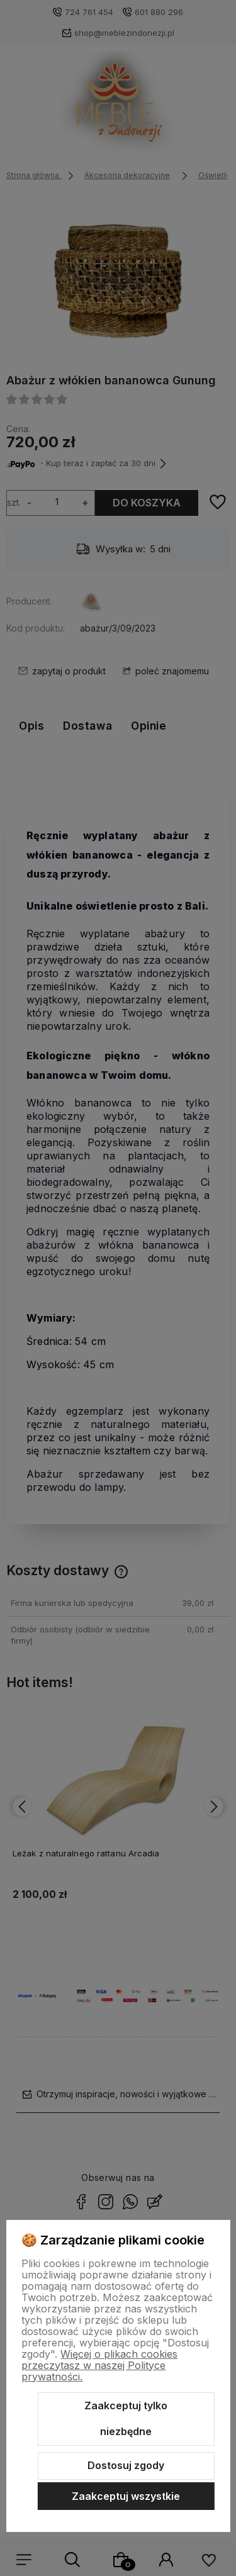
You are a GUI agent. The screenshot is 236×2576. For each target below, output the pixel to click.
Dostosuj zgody (125, 2465)
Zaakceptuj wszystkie (126, 2496)
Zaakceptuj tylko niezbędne (125, 2418)
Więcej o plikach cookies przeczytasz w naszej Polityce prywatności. (99, 2365)
